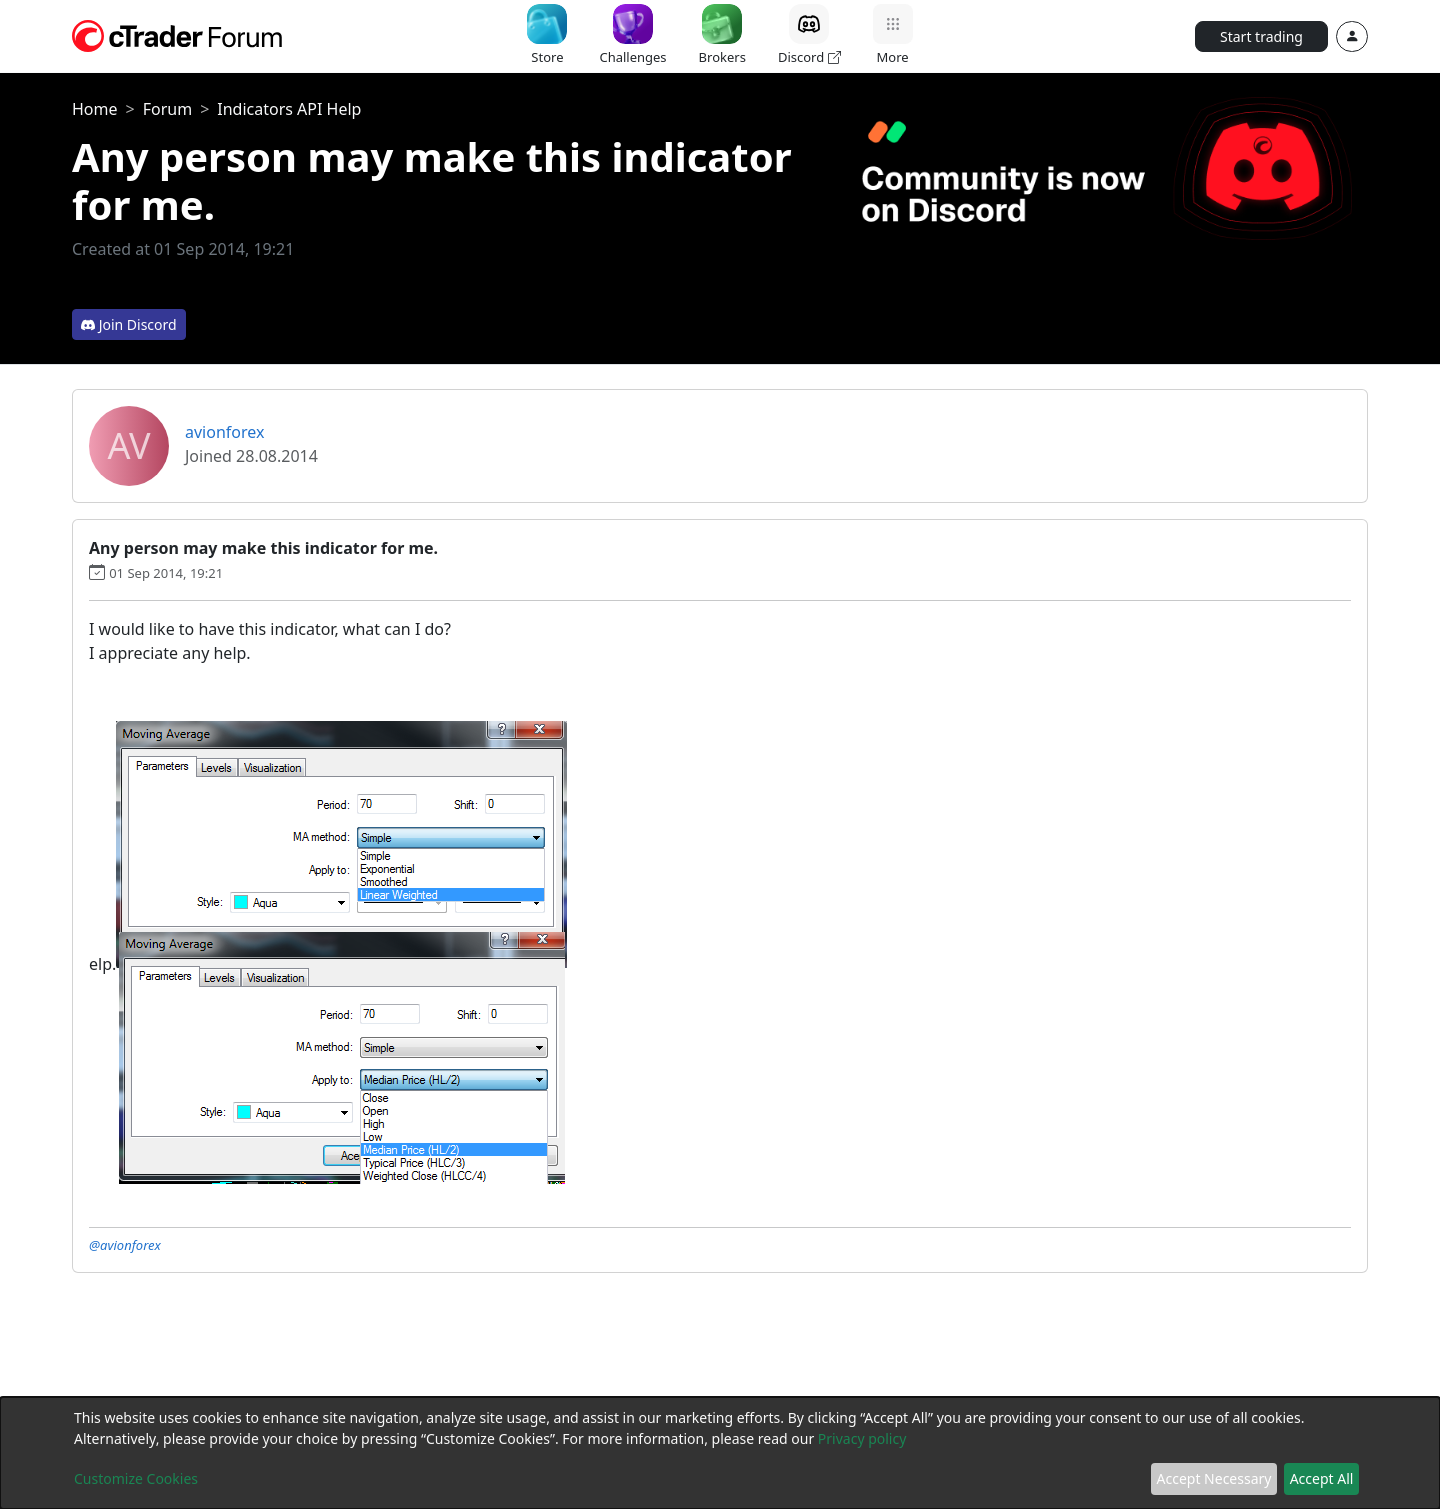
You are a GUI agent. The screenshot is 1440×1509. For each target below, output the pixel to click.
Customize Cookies (136, 1478)
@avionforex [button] (125, 1245)
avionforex (224, 432)
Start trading (1261, 36)
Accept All (1322, 1478)
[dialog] (720, 1453)
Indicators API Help (289, 109)
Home (95, 109)
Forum (167, 109)
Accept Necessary (1214, 1478)
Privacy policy (862, 1438)
